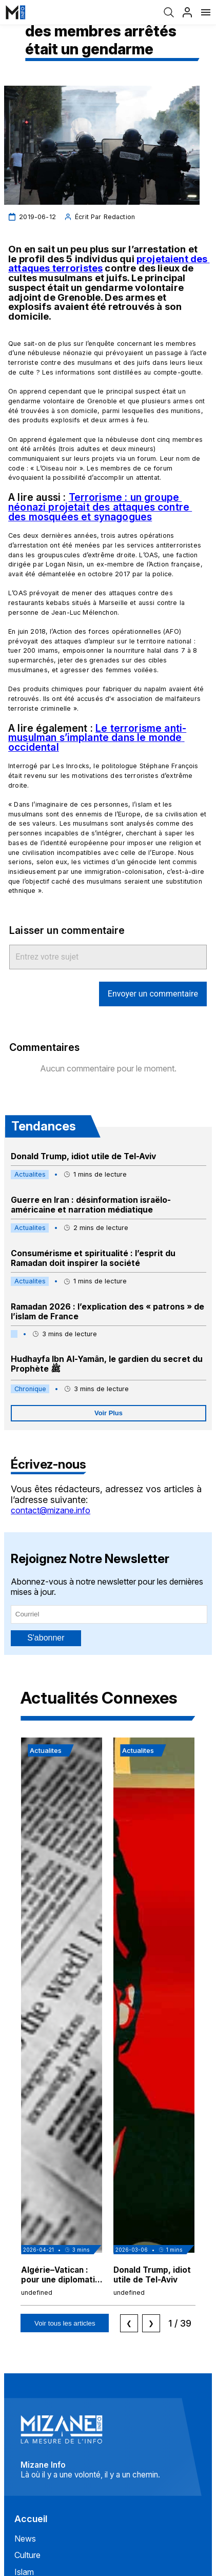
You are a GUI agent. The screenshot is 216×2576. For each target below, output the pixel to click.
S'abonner (45, 1637)
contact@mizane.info (50, 1510)
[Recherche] (169, 12)
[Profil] (187, 12)
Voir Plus (108, 1413)
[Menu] (206, 12)
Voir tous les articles (64, 2323)
